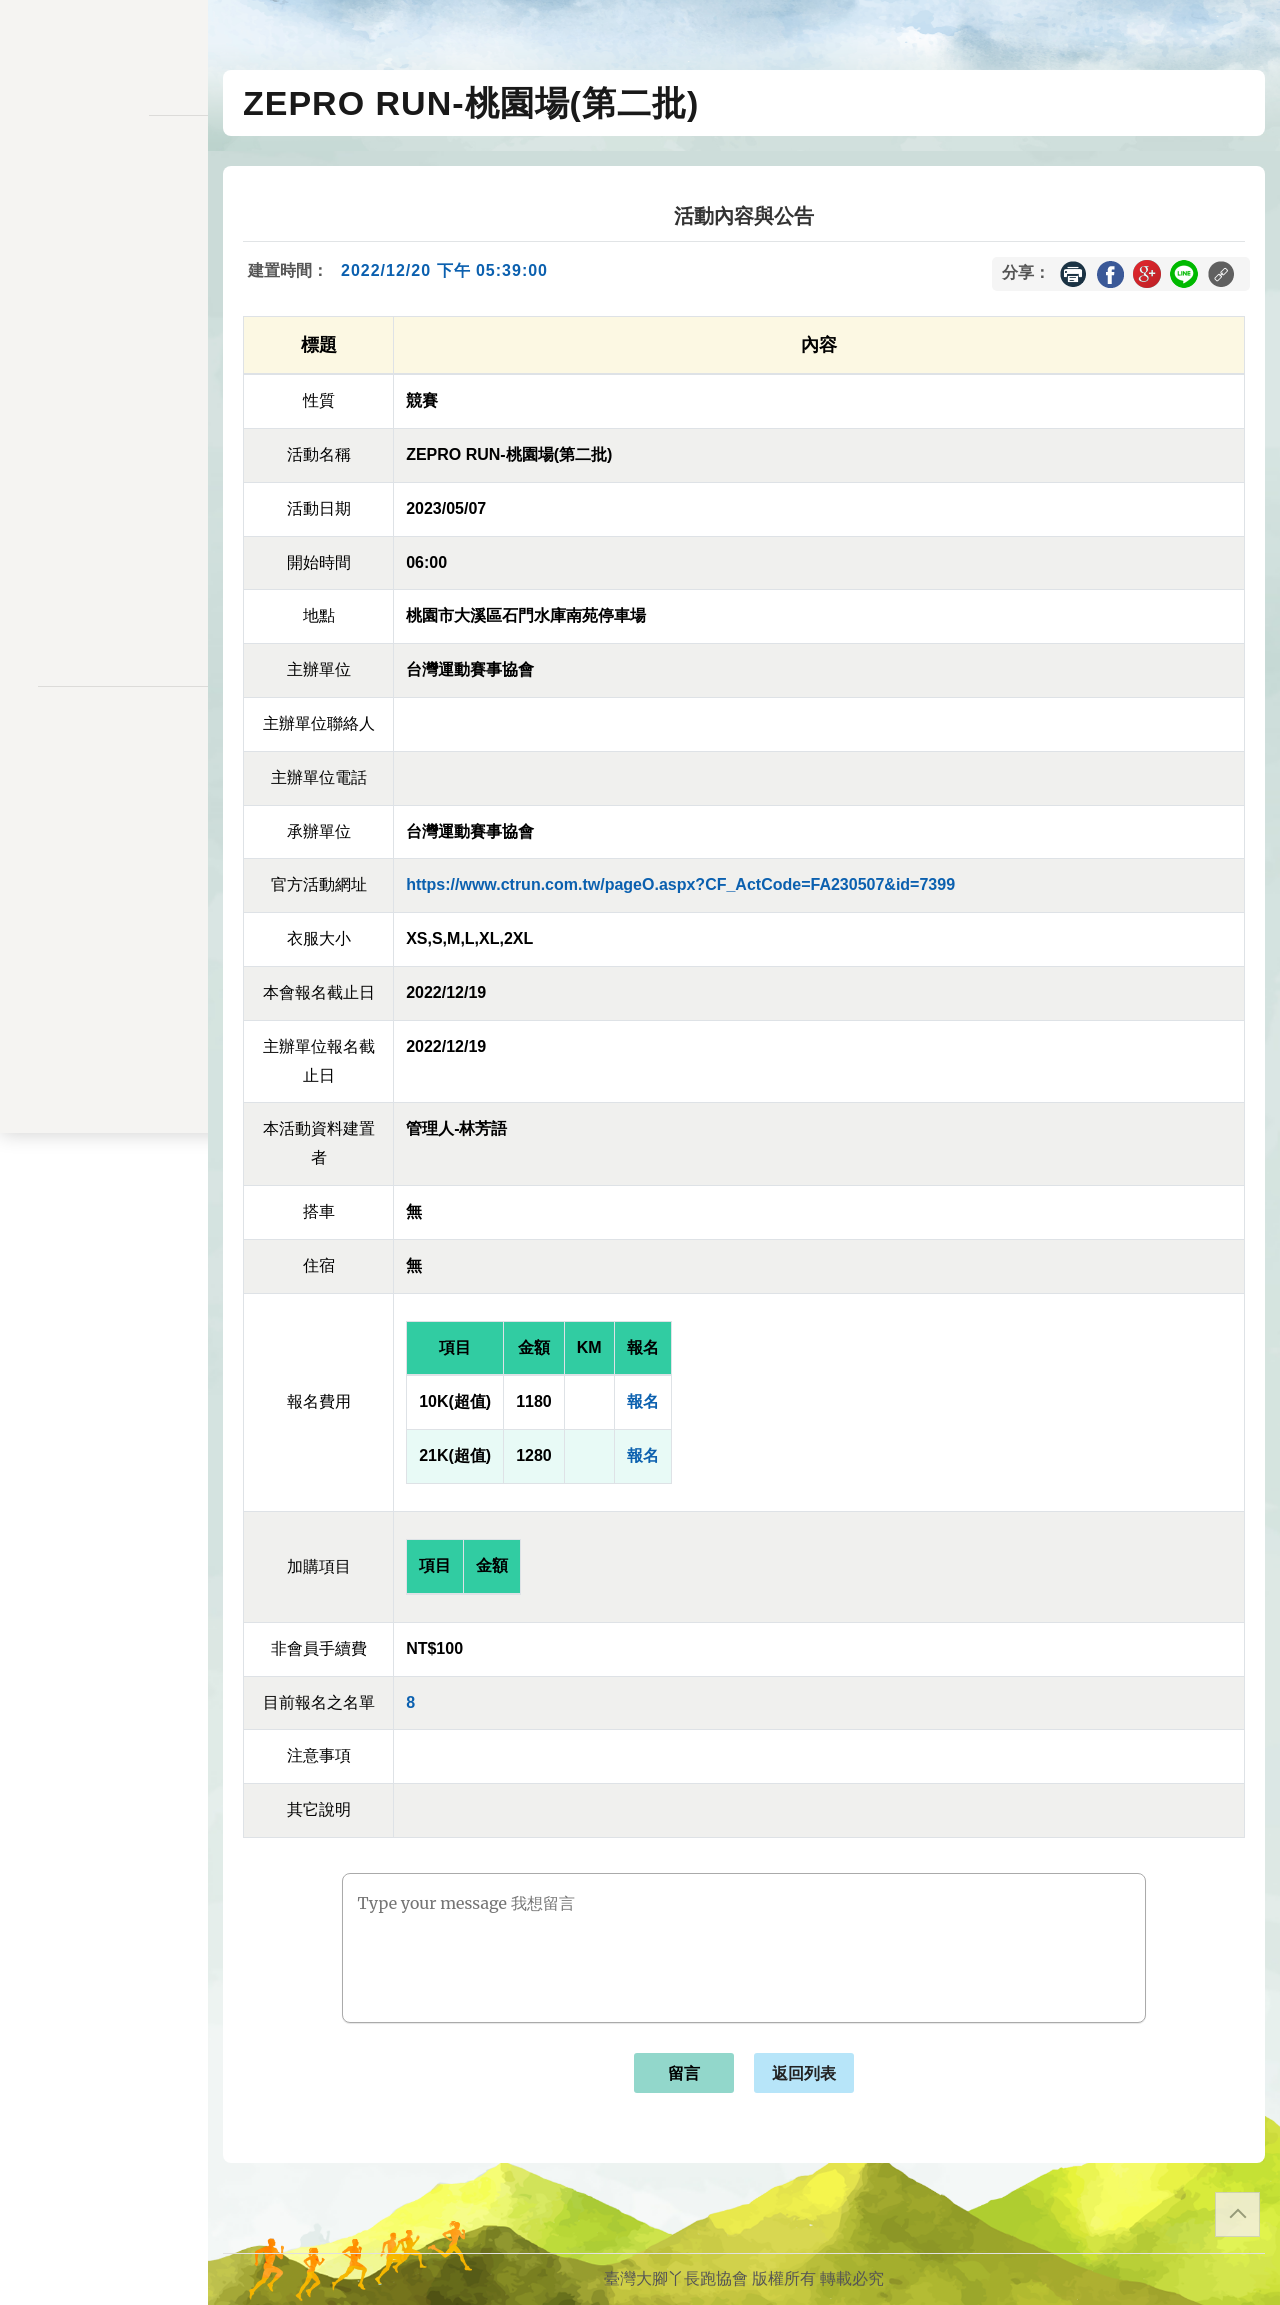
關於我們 (104, 570)
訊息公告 (104, 236)
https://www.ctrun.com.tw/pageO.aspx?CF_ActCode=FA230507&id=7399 (680, 884)
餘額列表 (104, 506)
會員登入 (104, 623)
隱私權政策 (104, 744)
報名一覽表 (104, 299)
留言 (684, 2073)
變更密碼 (104, 382)
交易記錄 (104, 465)
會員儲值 (104, 341)
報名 (643, 1401)
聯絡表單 (104, 776)
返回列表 (804, 2073)
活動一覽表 (104, 195)
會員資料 (104, 424)
